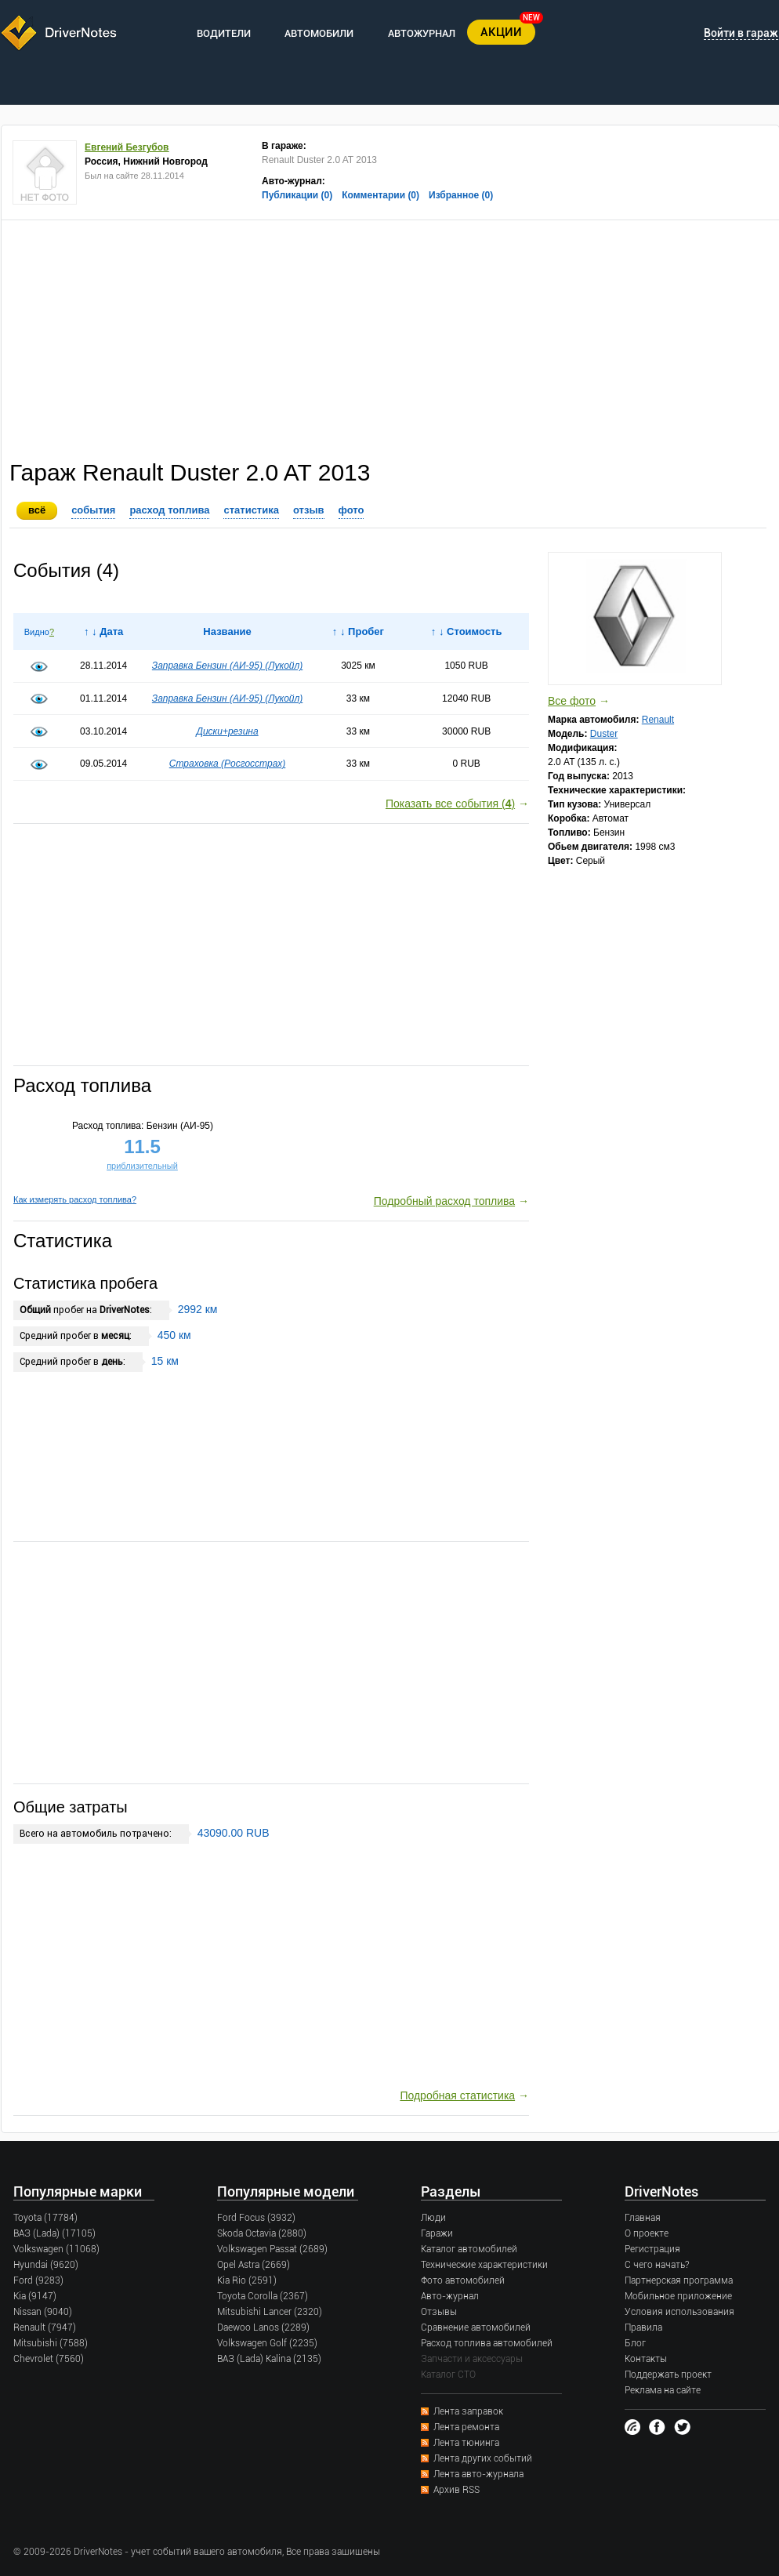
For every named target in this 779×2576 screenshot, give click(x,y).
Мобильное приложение (678, 2296)
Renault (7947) (44, 2327)
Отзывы (439, 2311)
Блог (635, 2343)
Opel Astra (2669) (253, 2264)
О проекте (646, 2233)
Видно (36, 632)
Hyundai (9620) (45, 2264)
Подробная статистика (457, 2095)
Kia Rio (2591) (247, 2280)
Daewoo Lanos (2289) (263, 2327)
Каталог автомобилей (469, 2249)
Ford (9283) (38, 2280)
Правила (643, 2327)
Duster (604, 733)
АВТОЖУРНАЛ (421, 33)
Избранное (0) (461, 195)
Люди (433, 2217)
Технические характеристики (484, 2264)
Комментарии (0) (380, 195)
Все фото (572, 701)
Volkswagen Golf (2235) (267, 2343)
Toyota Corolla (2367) (262, 2296)
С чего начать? (657, 2264)
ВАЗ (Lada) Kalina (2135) (269, 2358)
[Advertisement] (390, 338)
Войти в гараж (741, 33)
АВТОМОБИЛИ (318, 33)
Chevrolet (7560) (48, 2358)
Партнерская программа (679, 2280)
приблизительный (142, 1165)
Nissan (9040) (42, 2311)
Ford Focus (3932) (256, 2217)
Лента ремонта (466, 2427)
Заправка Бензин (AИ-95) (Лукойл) (227, 665)
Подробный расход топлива (444, 1201)
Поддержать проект (668, 2374)
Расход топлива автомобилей (487, 2343)
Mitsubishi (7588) (50, 2343)
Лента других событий (482, 2458)
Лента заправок (468, 2411)
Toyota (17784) (45, 2217)
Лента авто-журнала (478, 2474)
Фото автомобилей (463, 2280)
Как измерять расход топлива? (74, 1199)
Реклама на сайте (663, 2390)
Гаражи (437, 2233)
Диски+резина (227, 731)
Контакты (646, 2358)
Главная (643, 2217)
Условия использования (679, 2311)
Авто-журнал (450, 2296)
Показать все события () (450, 803)
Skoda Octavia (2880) (261, 2233)
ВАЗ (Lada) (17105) (54, 2233)
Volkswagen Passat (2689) (272, 2249)
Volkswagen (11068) (56, 2249)
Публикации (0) (297, 195)
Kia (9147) (34, 2296)
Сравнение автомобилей (476, 2327)
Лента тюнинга (466, 2442)
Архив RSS (456, 2489)
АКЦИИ (501, 32)
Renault (658, 719)
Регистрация (652, 2249)
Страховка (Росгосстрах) (227, 763)
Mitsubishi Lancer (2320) (269, 2311)
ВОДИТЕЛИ (224, 33)
